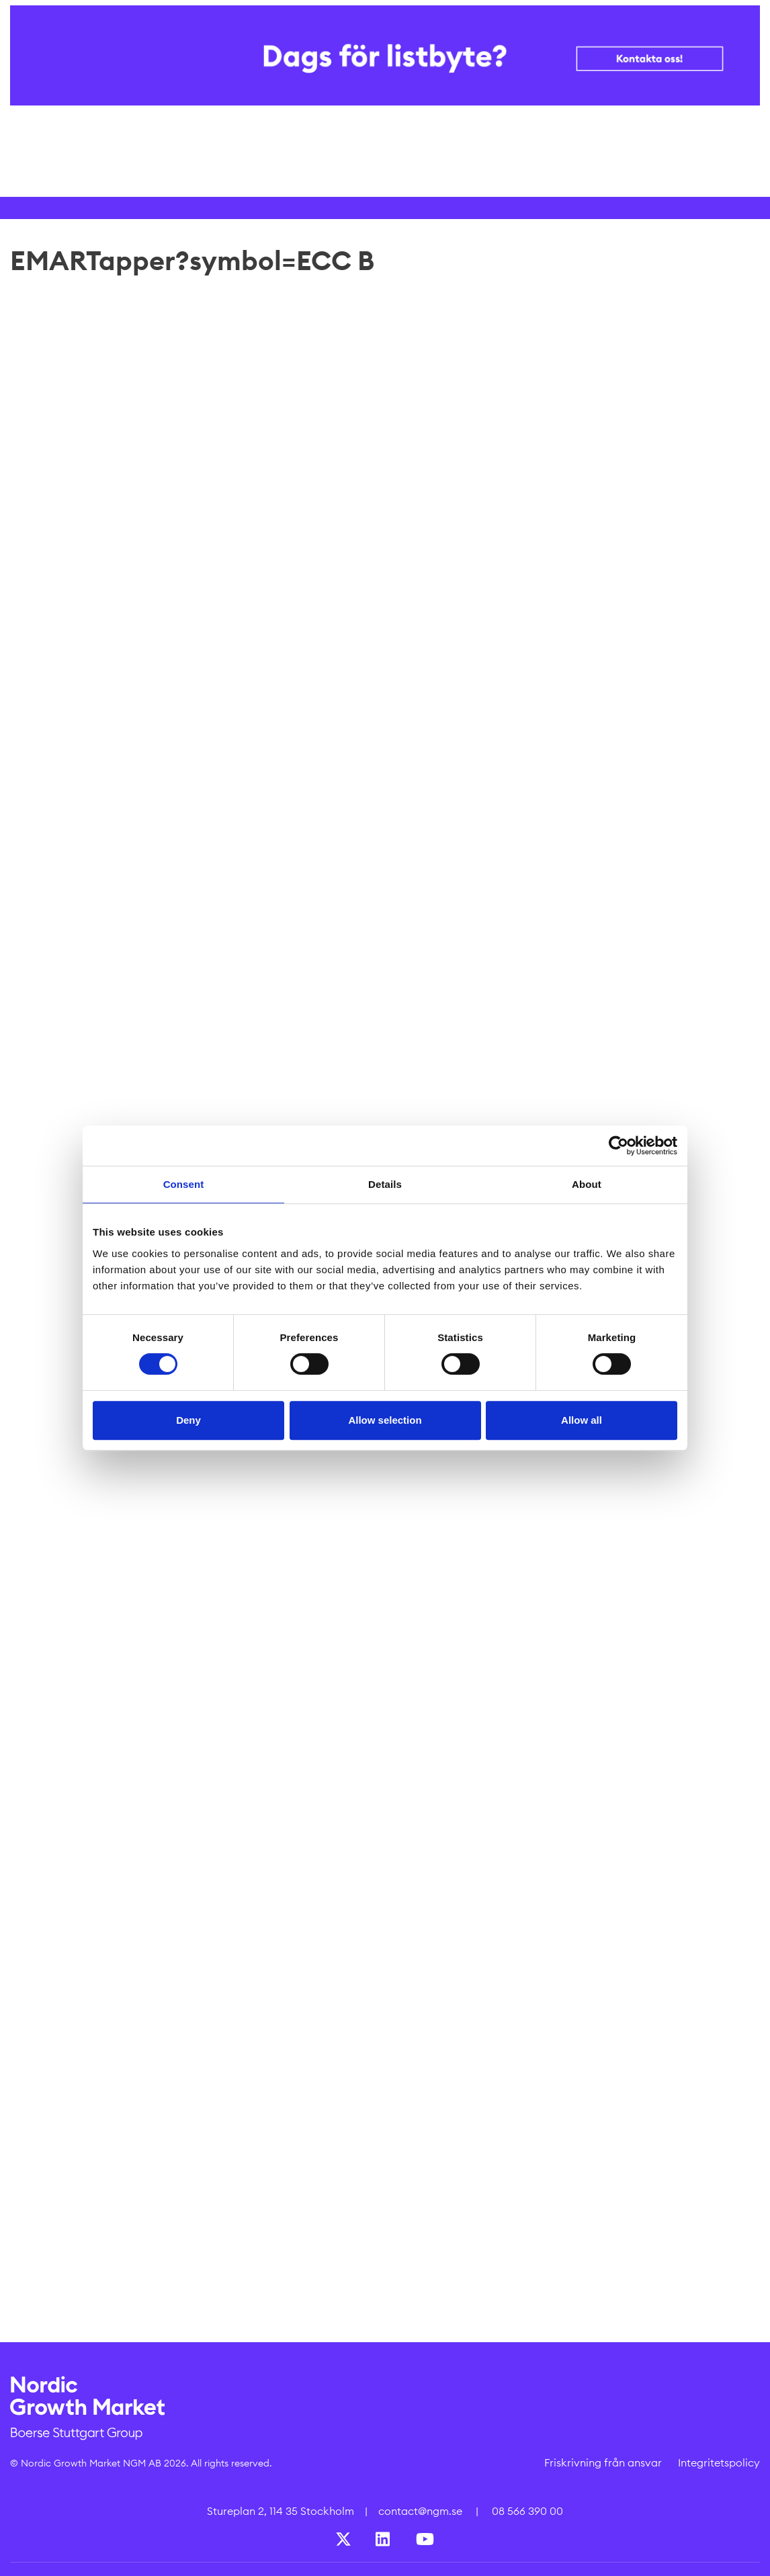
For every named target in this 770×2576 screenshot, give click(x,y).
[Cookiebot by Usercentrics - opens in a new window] (618, 1145)
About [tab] (586, 1184)
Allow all (581, 1420)
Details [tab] (385, 1184)
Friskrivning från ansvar (603, 2462)
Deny (188, 1420)
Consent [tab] (183, 1184)
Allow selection (384, 1420)
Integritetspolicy (719, 2462)
